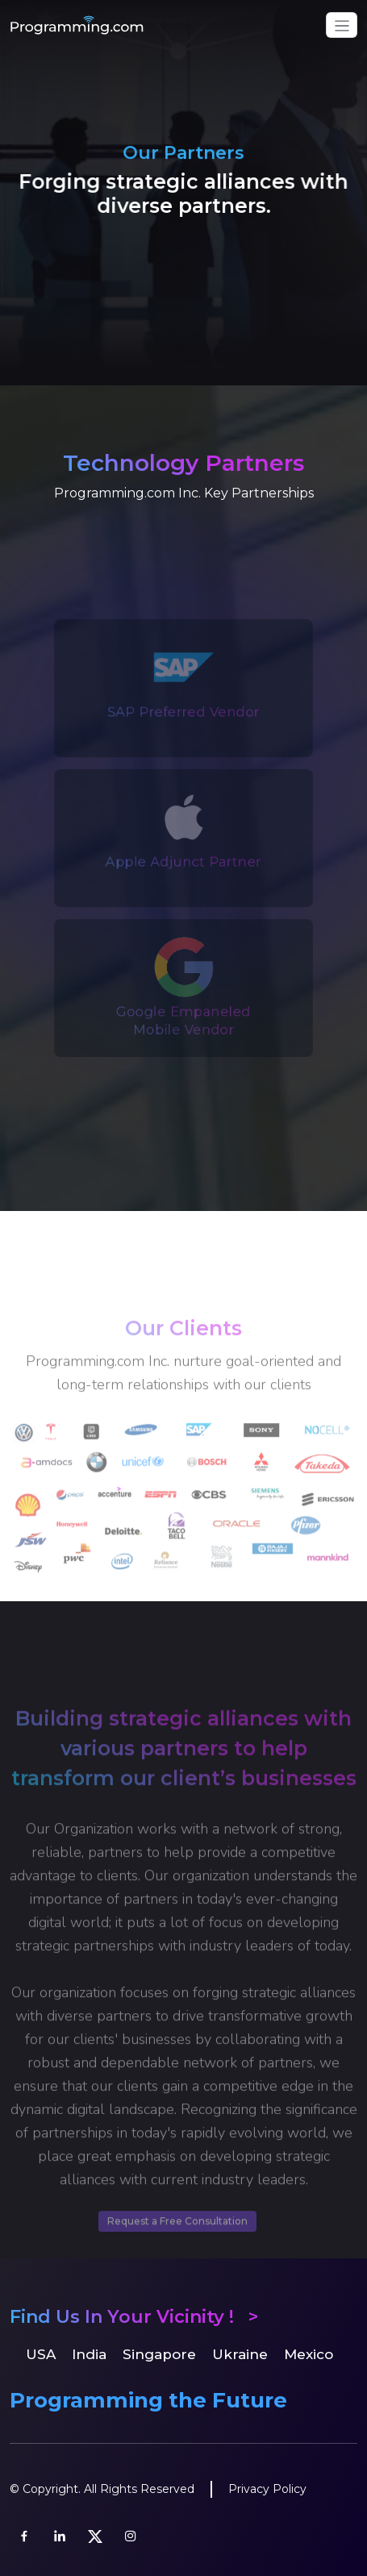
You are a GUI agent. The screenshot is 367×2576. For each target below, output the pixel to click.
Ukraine (240, 2354)
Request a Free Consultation (177, 2253)
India (89, 2354)
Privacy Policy (267, 2489)
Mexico (308, 2354)
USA (41, 2354)
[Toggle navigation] (341, 25)
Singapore (159, 2354)
